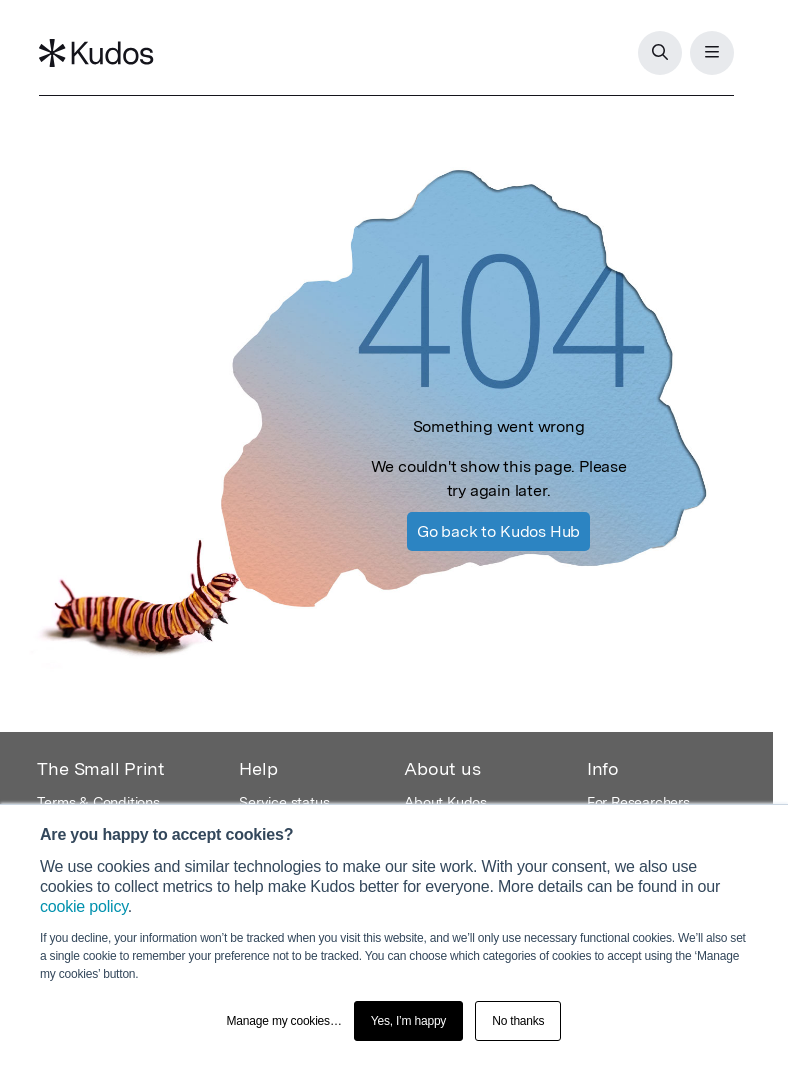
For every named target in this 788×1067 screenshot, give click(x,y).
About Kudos (445, 802)
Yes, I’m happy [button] (408, 1021)
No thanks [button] (518, 1021)
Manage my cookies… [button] (284, 1021)
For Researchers (638, 802)
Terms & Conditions (98, 802)
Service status (284, 802)
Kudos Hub (498, 531)
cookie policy (84, 906)
